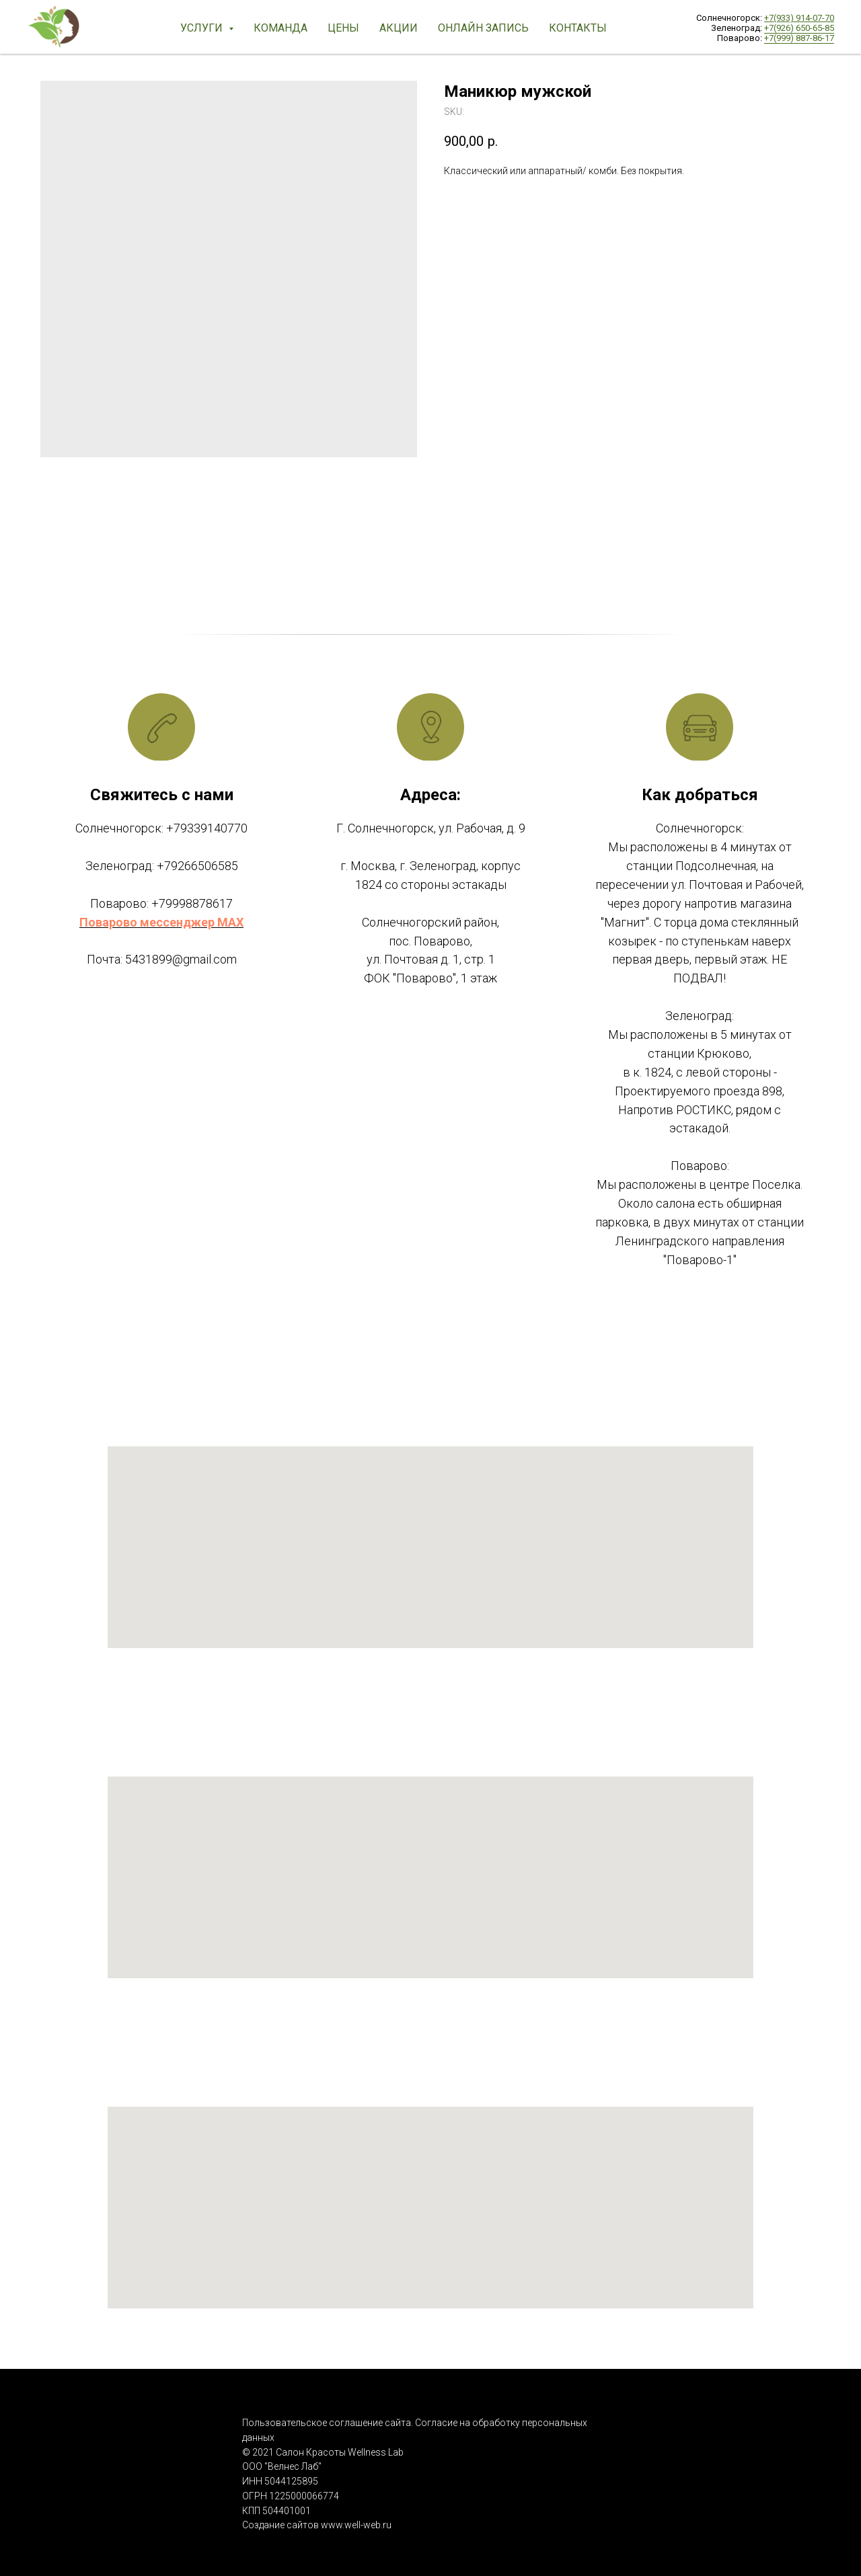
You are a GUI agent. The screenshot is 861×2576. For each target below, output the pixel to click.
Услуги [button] (202, 28)
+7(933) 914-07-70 (799, 18)
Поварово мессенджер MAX (161, 922)
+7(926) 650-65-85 (799, 28)
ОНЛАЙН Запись (483, 28)
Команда (280, 28)
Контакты (578, 28)
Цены (343, 28)
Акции (398, 28)
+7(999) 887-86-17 (799, 38)
